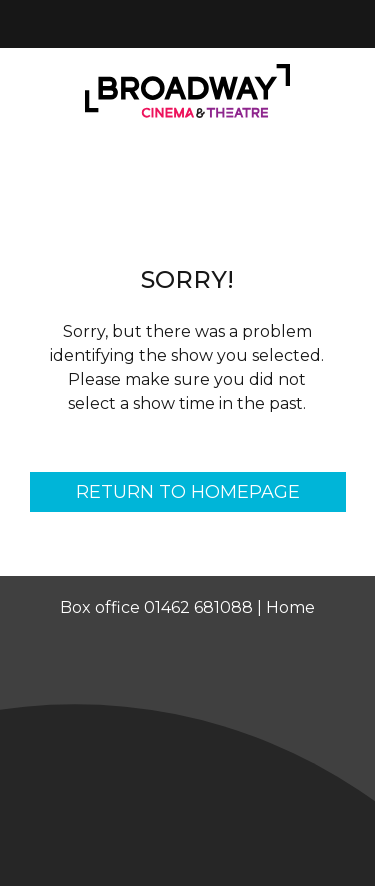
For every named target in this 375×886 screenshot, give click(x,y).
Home (290, 607)
